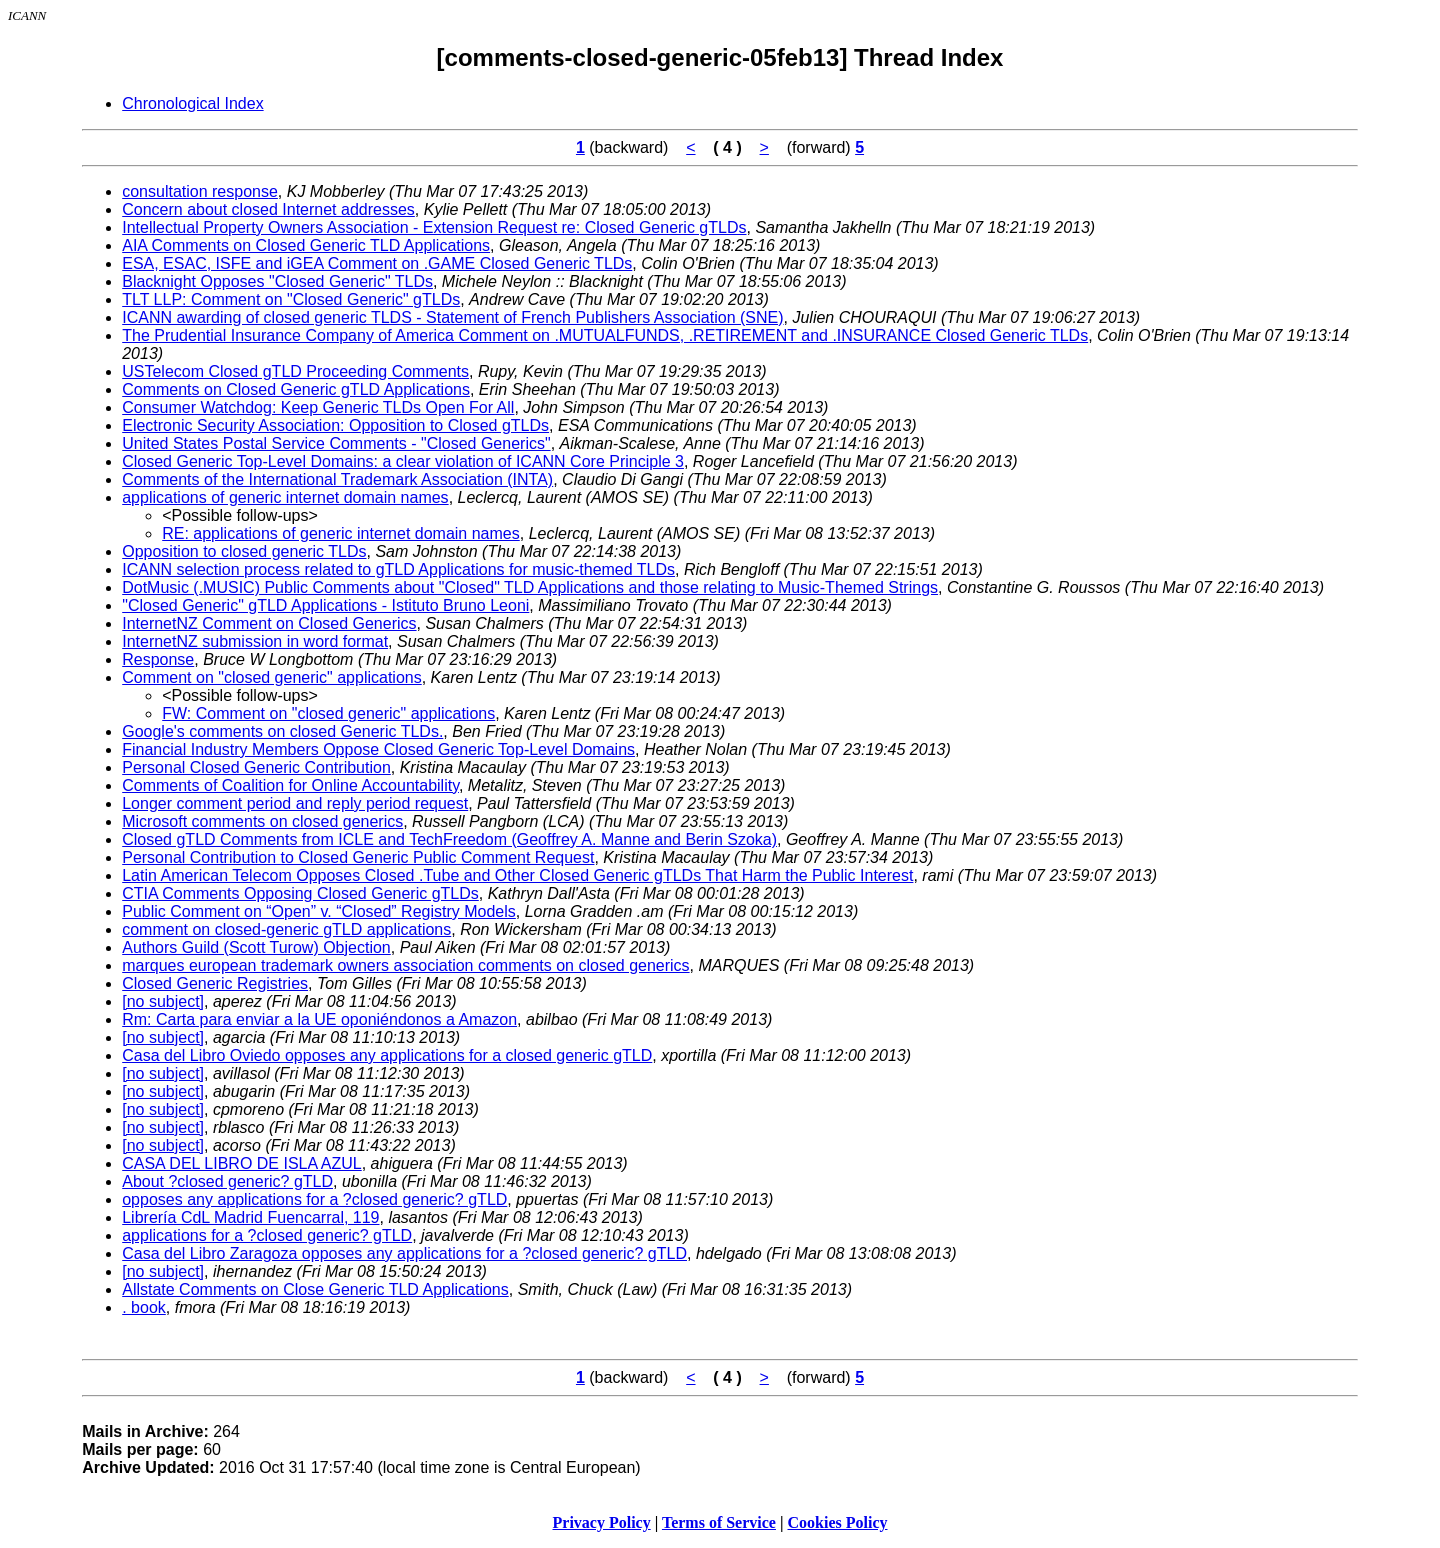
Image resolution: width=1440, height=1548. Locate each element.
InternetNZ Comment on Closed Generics (269, 623)
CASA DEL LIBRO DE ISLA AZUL (242, 1163)
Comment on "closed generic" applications (272, 677)
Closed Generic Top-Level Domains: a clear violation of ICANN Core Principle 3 (403, 461)
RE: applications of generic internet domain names (341, 533)
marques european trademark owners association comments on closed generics (405, 965)
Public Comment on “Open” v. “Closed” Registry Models (319, 911)
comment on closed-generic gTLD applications (286, 929)
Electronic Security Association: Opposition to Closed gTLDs (335, 425)
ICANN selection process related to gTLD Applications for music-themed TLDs (398, 569)
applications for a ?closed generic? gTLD (267, 1235)
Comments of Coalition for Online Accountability (290, 785)
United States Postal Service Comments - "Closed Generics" (336, 443)
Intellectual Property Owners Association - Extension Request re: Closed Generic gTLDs (434, 227)
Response (158, 659)
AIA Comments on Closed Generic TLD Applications (306, 245)
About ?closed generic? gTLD (227, 1181)
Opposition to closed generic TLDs (244, 551)
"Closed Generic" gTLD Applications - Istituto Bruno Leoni (325, 605)
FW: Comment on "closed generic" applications (328, 713)
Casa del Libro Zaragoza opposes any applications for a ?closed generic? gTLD (404, 1253)
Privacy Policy (602, 1522)
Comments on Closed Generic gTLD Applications (296, 389)
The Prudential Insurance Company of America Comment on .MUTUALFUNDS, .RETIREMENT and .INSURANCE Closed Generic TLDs (605, 335)
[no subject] (163, 1001)
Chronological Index (192, 103)
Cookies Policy (838, 1522)
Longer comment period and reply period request (295, 803)
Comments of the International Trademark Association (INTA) (337, 479)
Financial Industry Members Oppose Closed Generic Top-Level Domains (378, 749)
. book (144, 1307)
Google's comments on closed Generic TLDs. (282, 731)
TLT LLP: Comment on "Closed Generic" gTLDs (291, 299)
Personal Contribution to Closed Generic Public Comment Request (358, 857)
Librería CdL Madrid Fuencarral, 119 (250, 1217)
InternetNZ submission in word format (255, 641)
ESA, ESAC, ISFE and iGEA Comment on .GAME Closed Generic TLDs (377, 263)
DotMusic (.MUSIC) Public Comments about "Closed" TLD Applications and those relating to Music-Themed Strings (530, 587)
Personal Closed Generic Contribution (256, 767)
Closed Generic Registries (215, 983)
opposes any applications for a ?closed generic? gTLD (314, 1199)
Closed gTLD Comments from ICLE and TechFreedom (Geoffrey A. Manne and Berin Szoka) (449, 839)
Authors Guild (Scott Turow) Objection (256, 947)
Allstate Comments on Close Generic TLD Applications (315, 1289)
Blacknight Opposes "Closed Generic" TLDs (277, 281)
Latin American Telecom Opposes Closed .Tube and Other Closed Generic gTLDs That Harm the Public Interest (517, 875)
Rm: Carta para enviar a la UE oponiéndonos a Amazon (319, 1019)
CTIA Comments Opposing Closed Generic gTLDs (300, 893)
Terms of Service (719, 1522)
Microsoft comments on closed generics (262, 821)
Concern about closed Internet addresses (268, 209)
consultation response (200, 191)
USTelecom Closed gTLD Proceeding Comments (295, 371)
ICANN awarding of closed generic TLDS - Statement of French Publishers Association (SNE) (452, 317)
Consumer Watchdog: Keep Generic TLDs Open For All (318, 407)
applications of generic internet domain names (285, 497)
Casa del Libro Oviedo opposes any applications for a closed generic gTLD (387, 1055)
